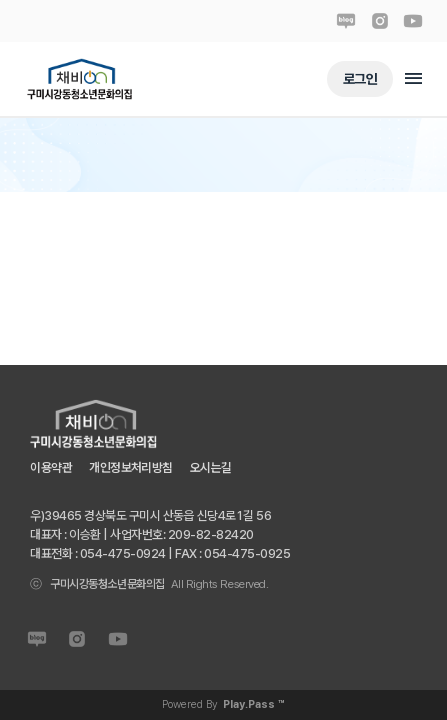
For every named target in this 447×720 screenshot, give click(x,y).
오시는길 (211, 467)
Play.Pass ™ (254, 704)
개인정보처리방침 (131, 467)
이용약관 (51, 467)
